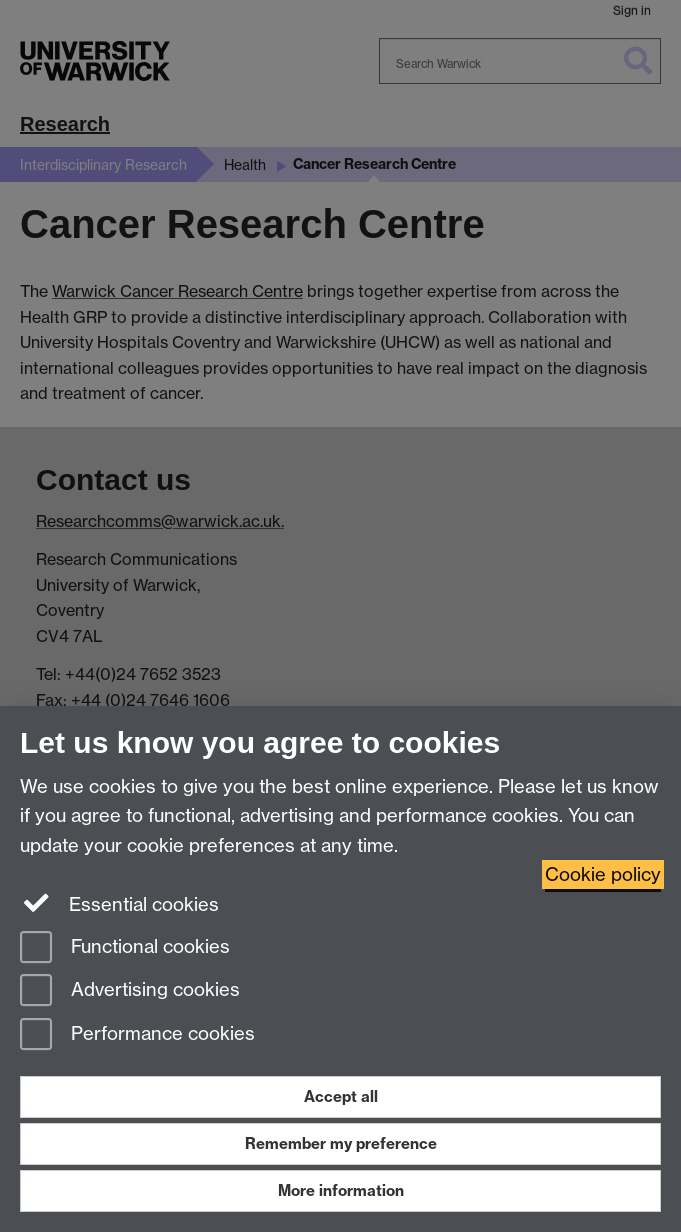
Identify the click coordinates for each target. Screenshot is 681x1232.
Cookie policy (603, 874)
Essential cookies (119, 903)
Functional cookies (125, 948)
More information (341, 1190)
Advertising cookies (130, 991)
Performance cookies (137, 1035)
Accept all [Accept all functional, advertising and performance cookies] (341, 1096)
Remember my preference (341, 1143)
